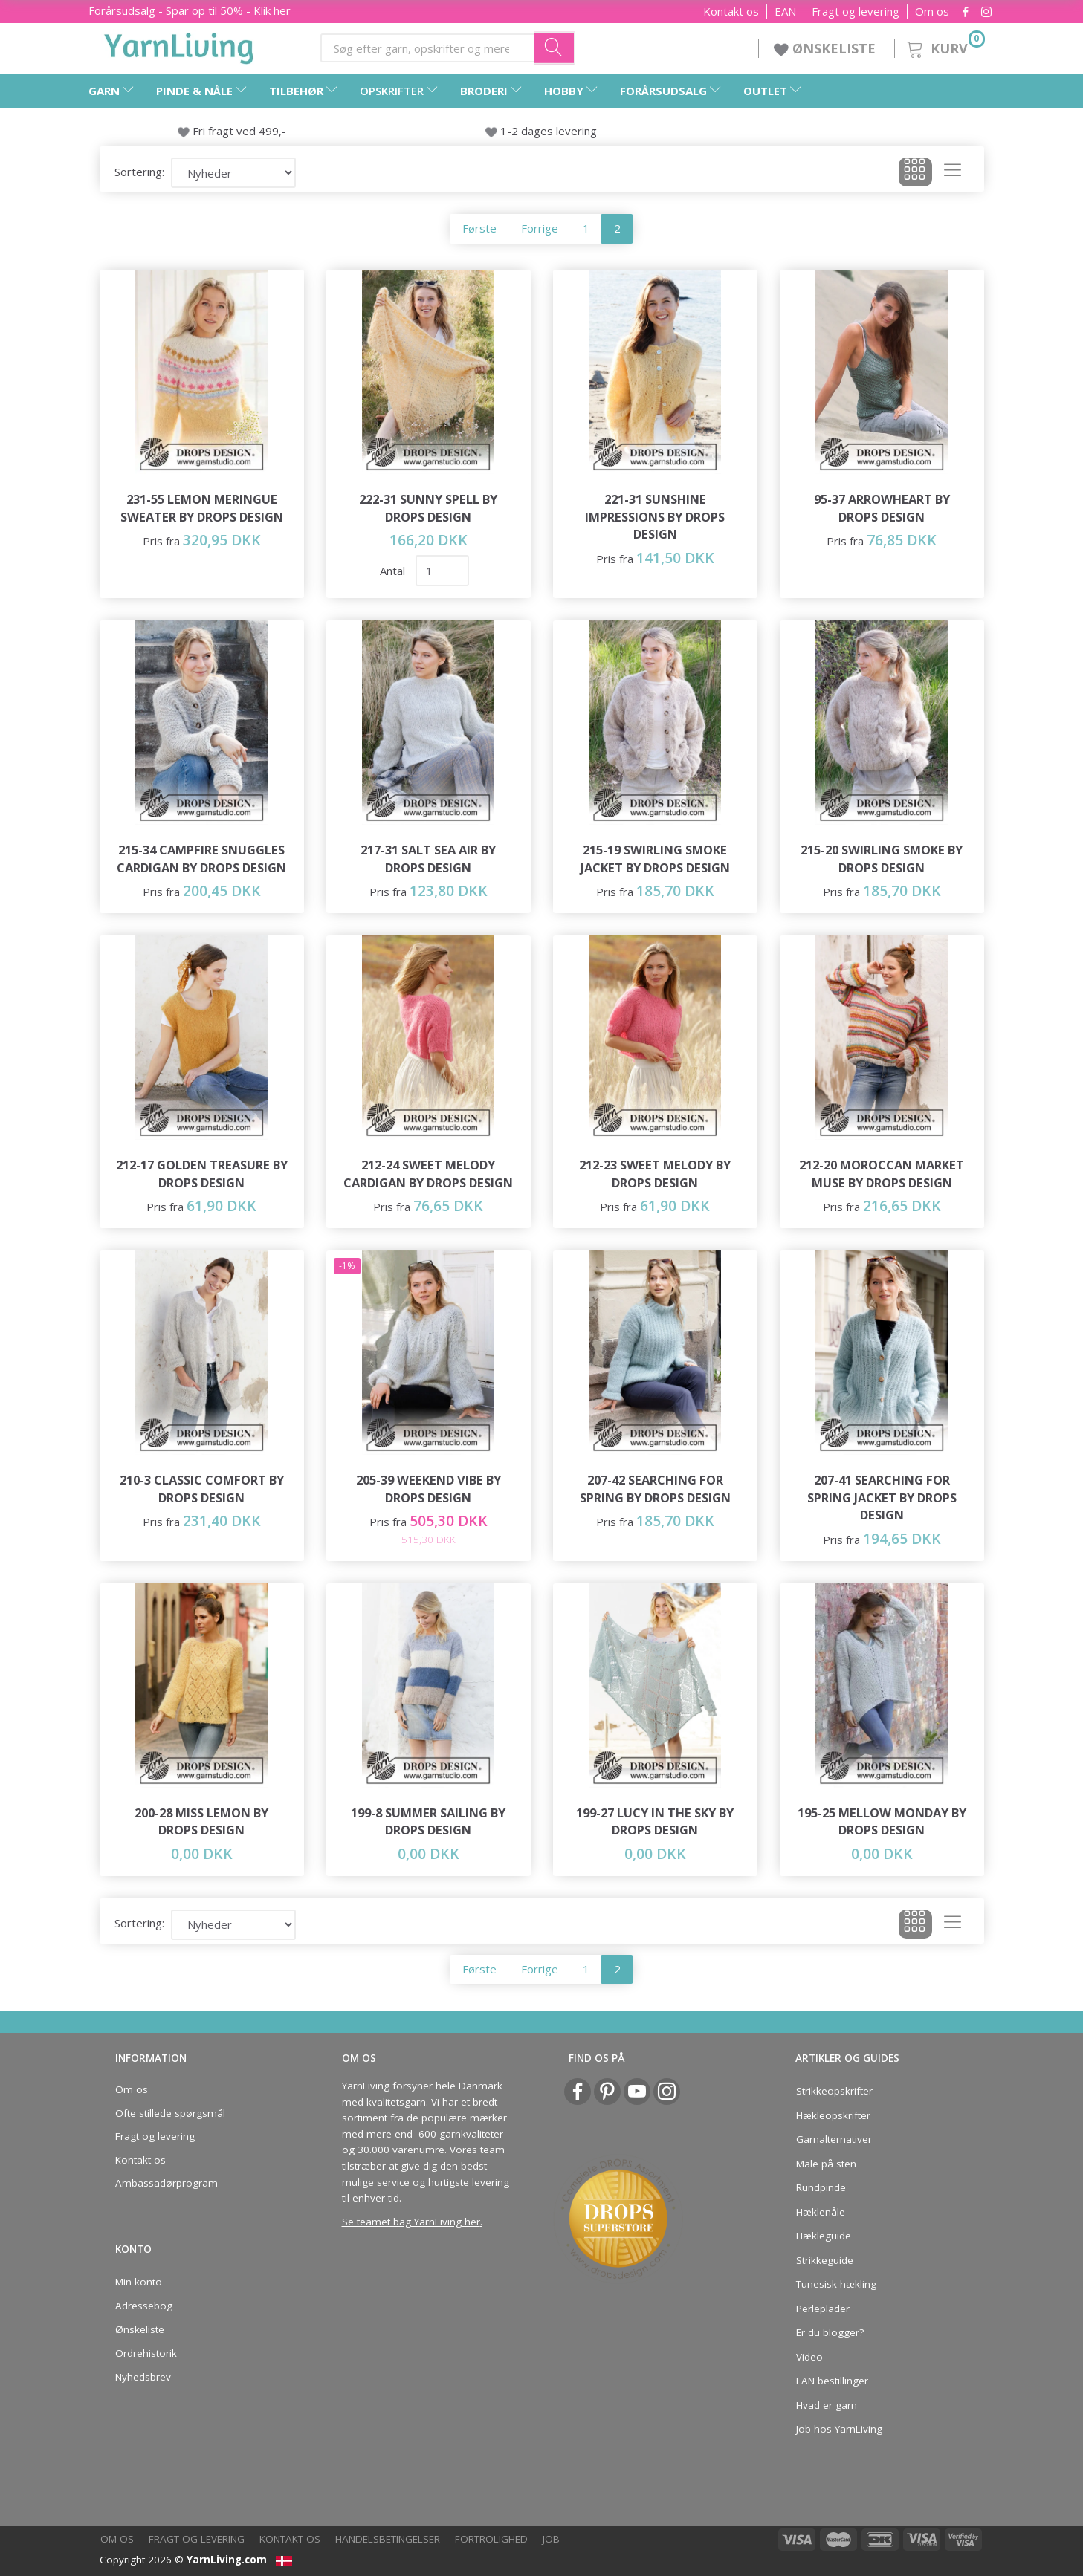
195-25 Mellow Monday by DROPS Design (882, 1821)
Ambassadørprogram (166, 2183)
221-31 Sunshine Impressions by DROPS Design (655, 516)
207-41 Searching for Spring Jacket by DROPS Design (882, 1497)
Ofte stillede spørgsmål (170, 2113)
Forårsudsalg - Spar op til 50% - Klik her (189, 10)
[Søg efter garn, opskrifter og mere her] (554, 47)
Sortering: (139, 171)
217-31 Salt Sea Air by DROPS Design (428, 858)
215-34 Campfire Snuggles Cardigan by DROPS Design (201, 858)
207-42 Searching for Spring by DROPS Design (655, 1488)
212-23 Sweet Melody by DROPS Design (655, 1173)
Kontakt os (731, 11)
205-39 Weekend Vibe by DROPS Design (428, 1488)
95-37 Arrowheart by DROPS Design (882, 507)
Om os (932, 11)
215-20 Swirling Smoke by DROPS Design (882, 858)
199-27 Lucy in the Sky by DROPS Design (655, 1821)
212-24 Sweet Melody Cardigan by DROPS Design (428, 1173)
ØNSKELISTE (826, 48)
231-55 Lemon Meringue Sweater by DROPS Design (201, 507)
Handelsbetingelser (387, 2539)
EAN (785, 11)
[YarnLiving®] (179, 45)
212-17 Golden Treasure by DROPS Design (202, 1173)
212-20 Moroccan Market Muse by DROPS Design (881, 1173)
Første (479, 228)
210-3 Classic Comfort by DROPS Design (202, 1488)
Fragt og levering (855, 11)
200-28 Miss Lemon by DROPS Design (201, 1821)
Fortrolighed (491, 2539)
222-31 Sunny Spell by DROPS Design (428, 507)
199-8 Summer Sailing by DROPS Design (428, 1821)
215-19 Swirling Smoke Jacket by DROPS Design (655, 858)
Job (551, 2539)
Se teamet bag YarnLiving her (411, 2221)
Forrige (539, 228)
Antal (394, 570)
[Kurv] (944, 46)
